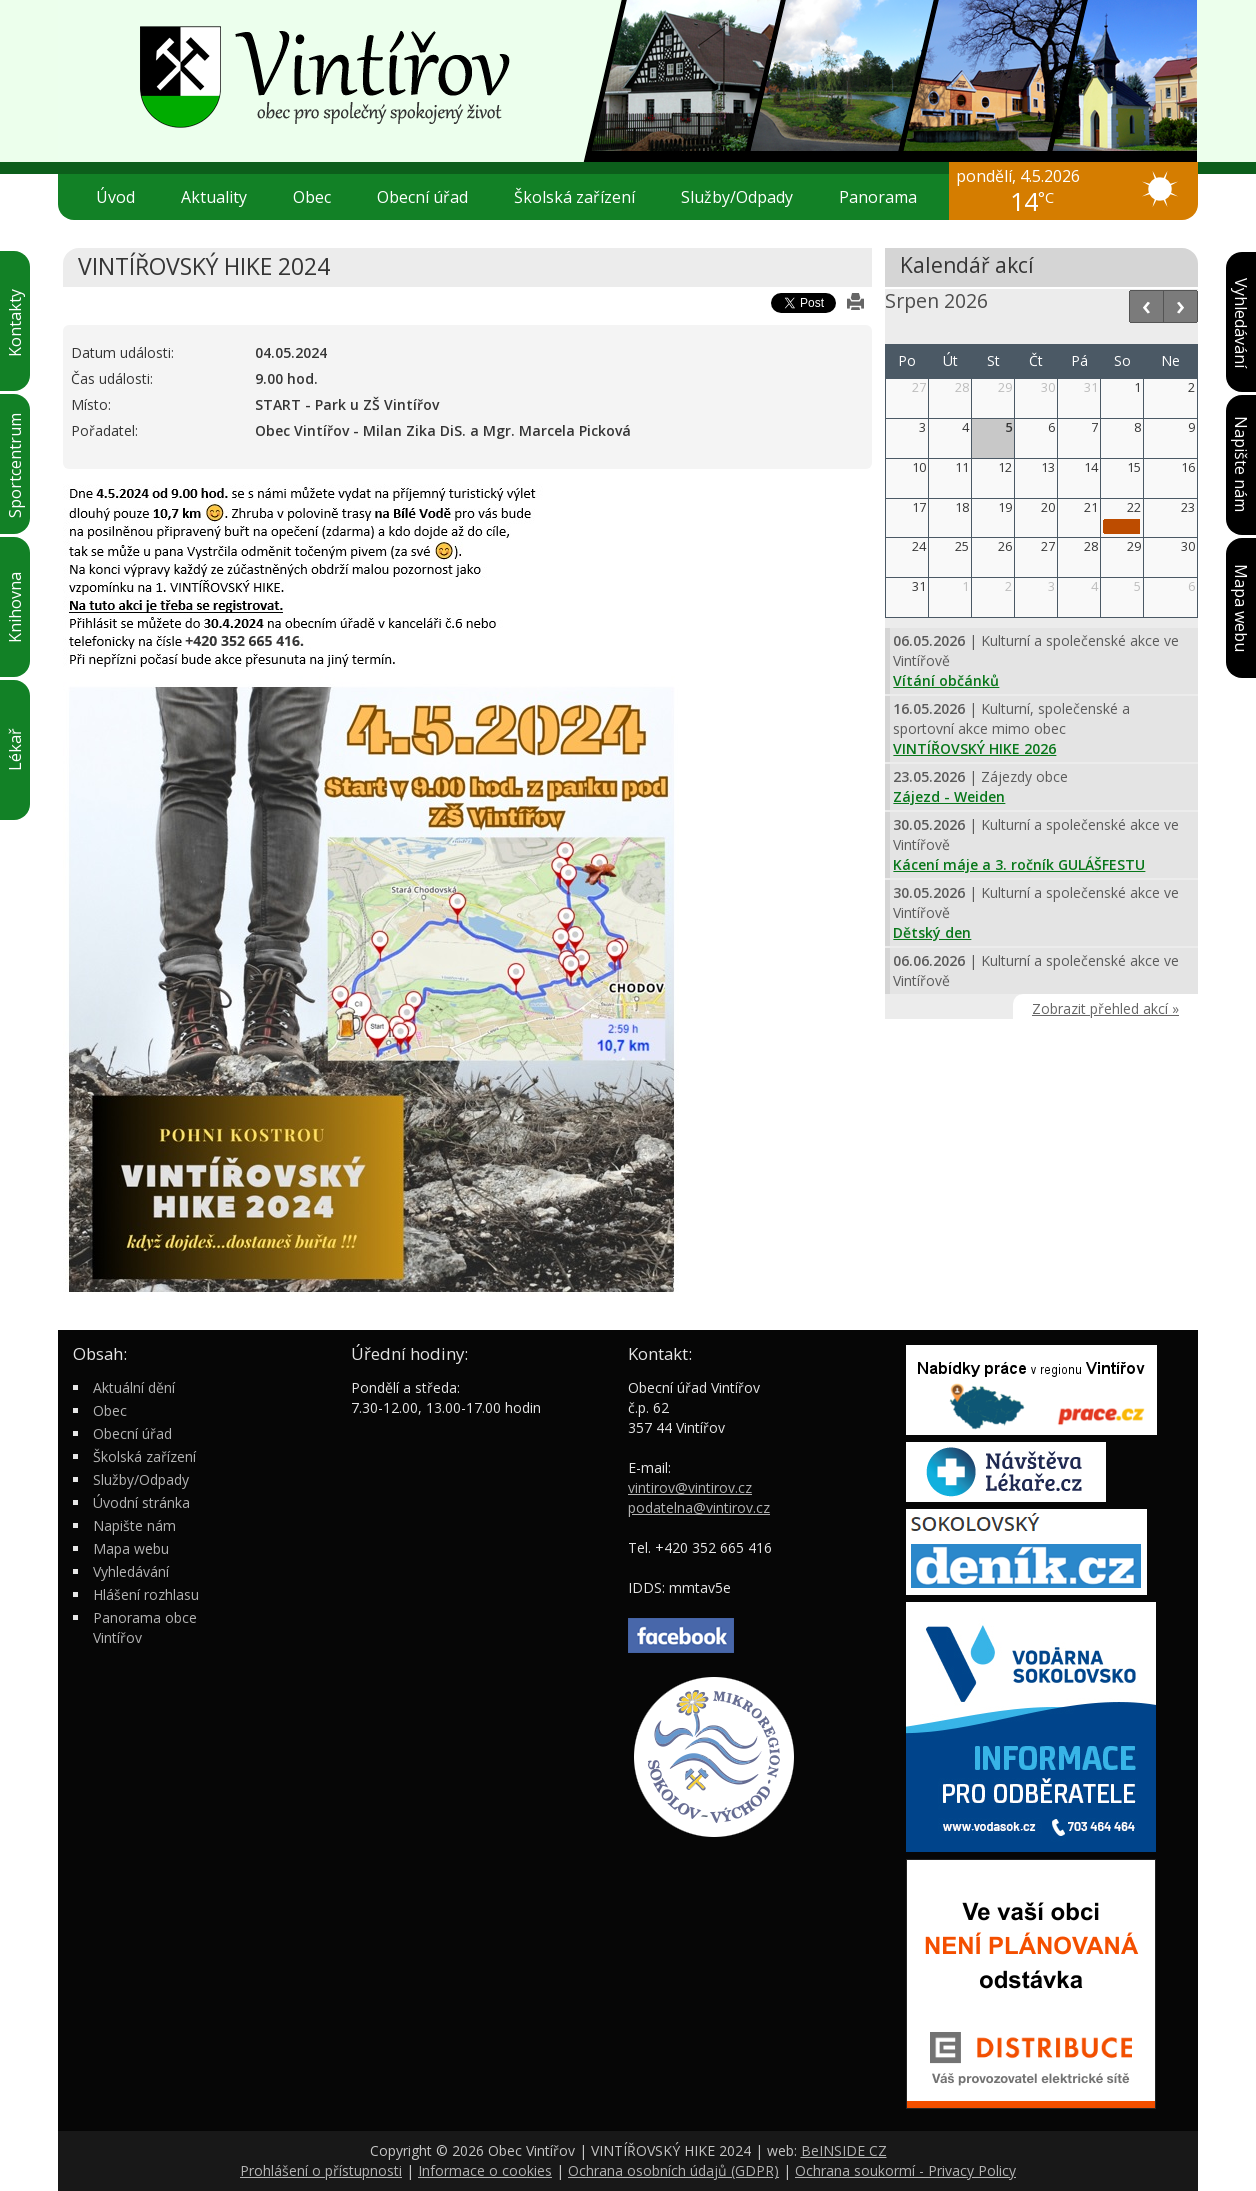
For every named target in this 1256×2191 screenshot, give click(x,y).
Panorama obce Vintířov (145, 1627)
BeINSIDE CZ (844, 2150)
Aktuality (214, 197)
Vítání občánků (946, 680)
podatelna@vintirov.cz (699, 1507)
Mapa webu (131, 1548)
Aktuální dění (134, 1387)
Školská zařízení (582, 197)
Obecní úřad (430, 197)
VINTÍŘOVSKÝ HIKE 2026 (974, 748)
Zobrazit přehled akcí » (1105, 1008)
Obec (320, 197)
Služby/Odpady (745, 197)
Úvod (115, 197)
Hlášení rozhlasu (146, 1594)
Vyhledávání (131, 1571)
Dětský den (932, 932)
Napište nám (134, 1525)
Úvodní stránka (141, 1502)
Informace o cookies (485, 2170)
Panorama (878, 197)
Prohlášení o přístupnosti (321, 2170)
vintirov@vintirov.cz (690, 1487)
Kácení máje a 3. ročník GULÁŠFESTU (1019, 864)
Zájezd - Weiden (949, 796)
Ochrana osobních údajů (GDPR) (673, 2170)
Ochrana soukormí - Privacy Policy (905, 2170)
